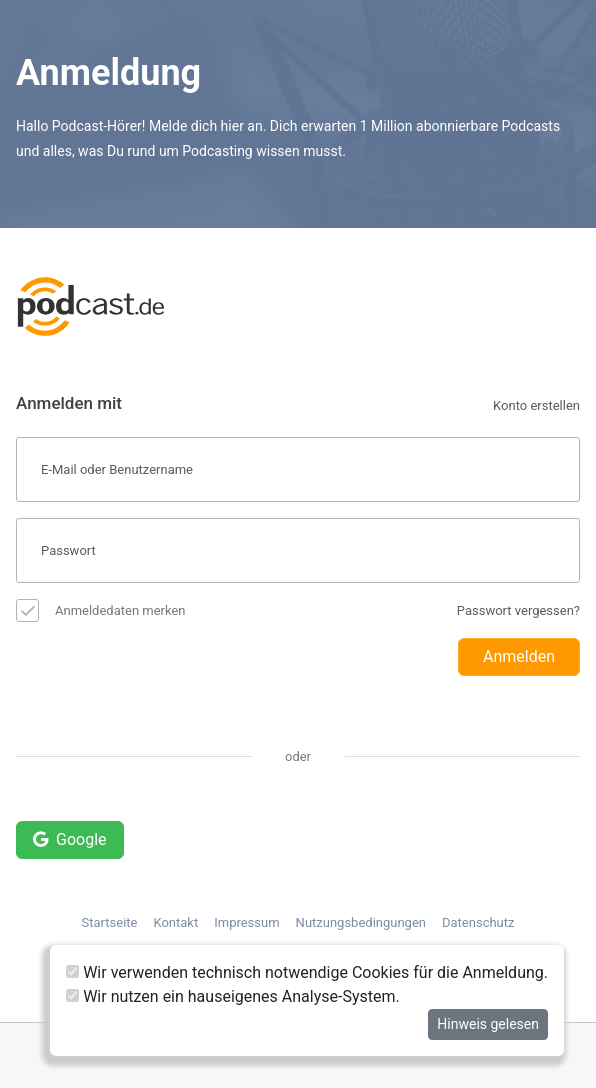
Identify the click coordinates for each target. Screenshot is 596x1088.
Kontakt (175, 922)
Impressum (246, 922)
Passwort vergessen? (518, 610)
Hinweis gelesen (488, 1024)
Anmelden (519, 656)
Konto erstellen (536, 405)
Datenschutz (478, 922)
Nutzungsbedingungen (361, 922)
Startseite (110, 922)
